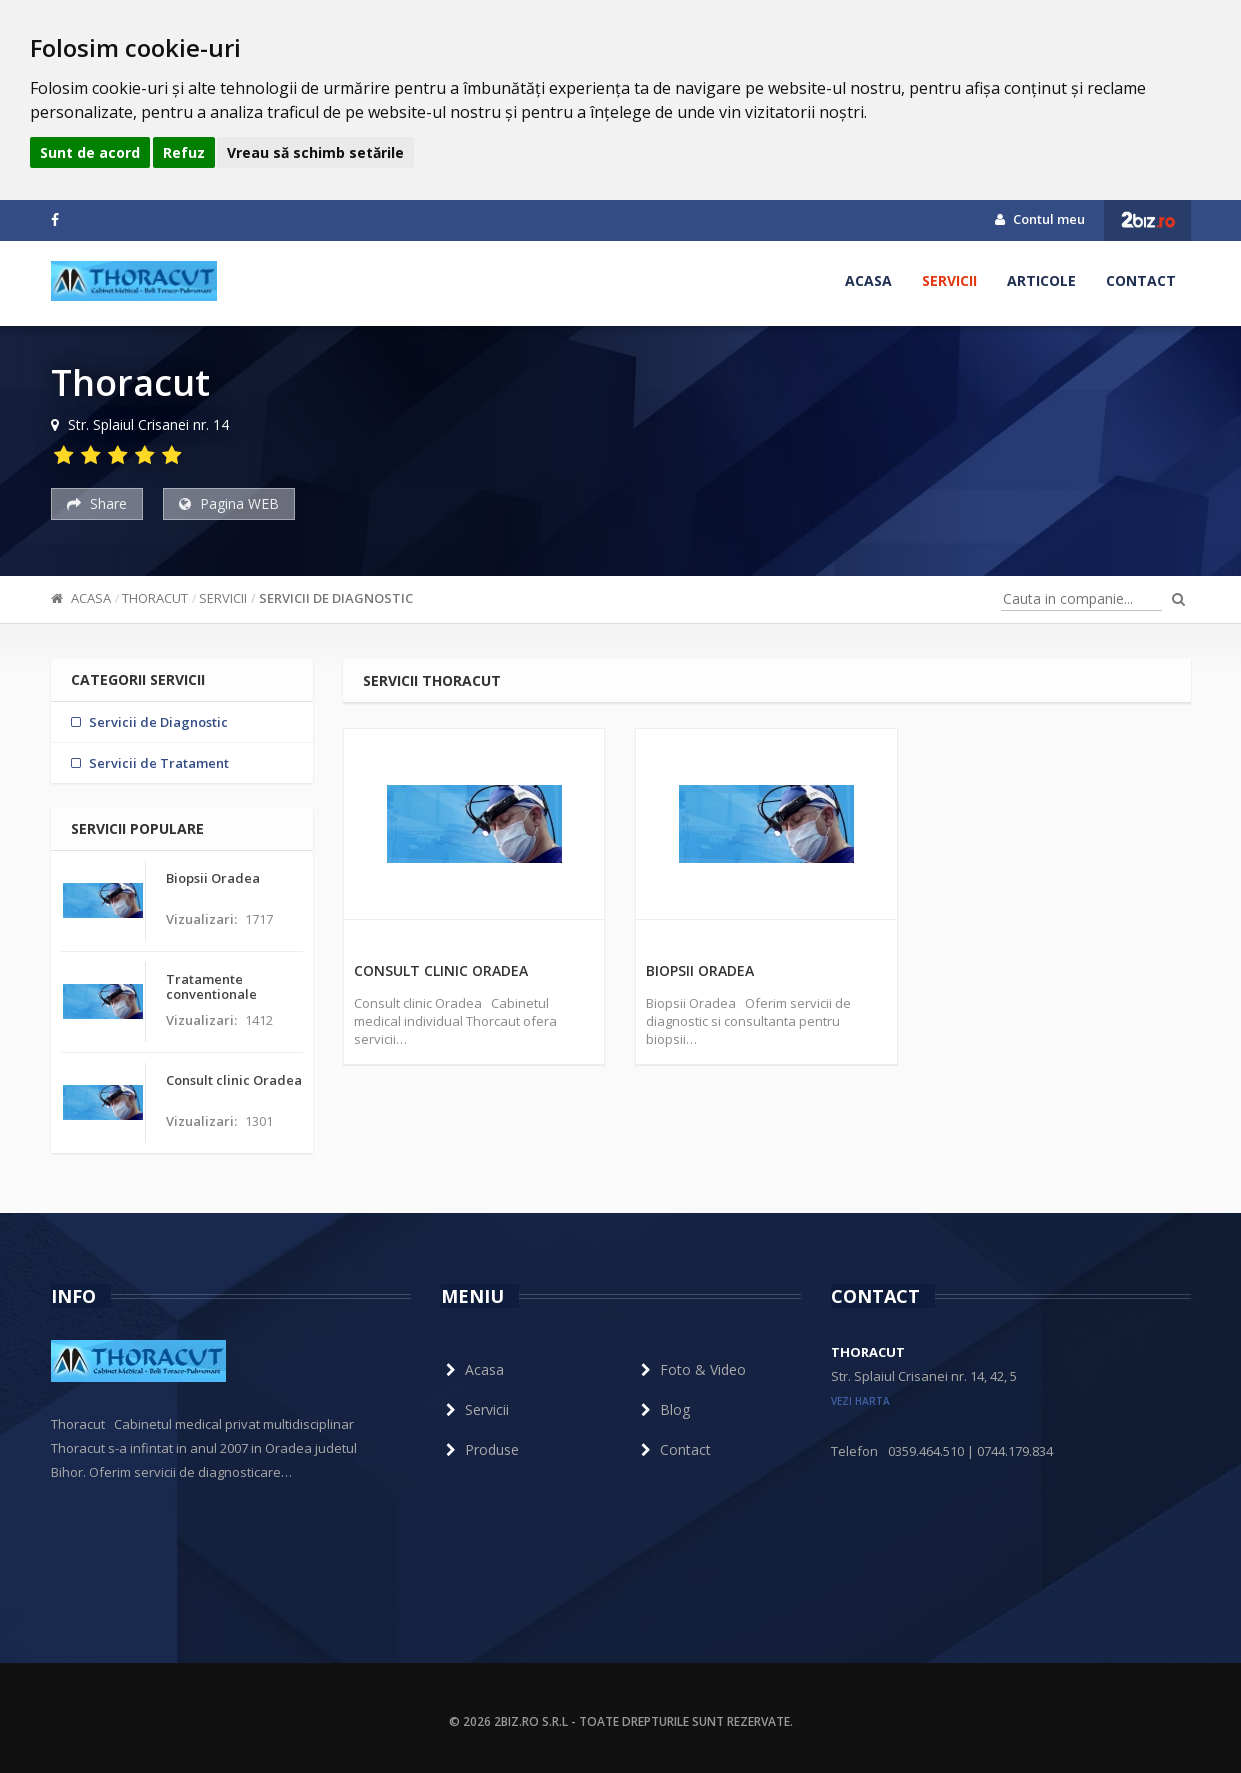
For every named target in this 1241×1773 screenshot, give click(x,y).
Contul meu (1040, 219)
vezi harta (860, 1401)
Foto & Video (691, 1369)
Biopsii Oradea (700, 970)
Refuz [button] (184, 152)
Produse (480, 1449)
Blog (663, 1409)
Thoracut (155, 598)
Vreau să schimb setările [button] (315, 152)
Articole (1041, 280)
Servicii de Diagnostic (336, 598)
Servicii (949, 280)
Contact (1141, 280)
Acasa (868, 280)
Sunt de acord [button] (90, 152)
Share (97, 503)
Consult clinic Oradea (441, 970)
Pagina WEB (229, 503)
